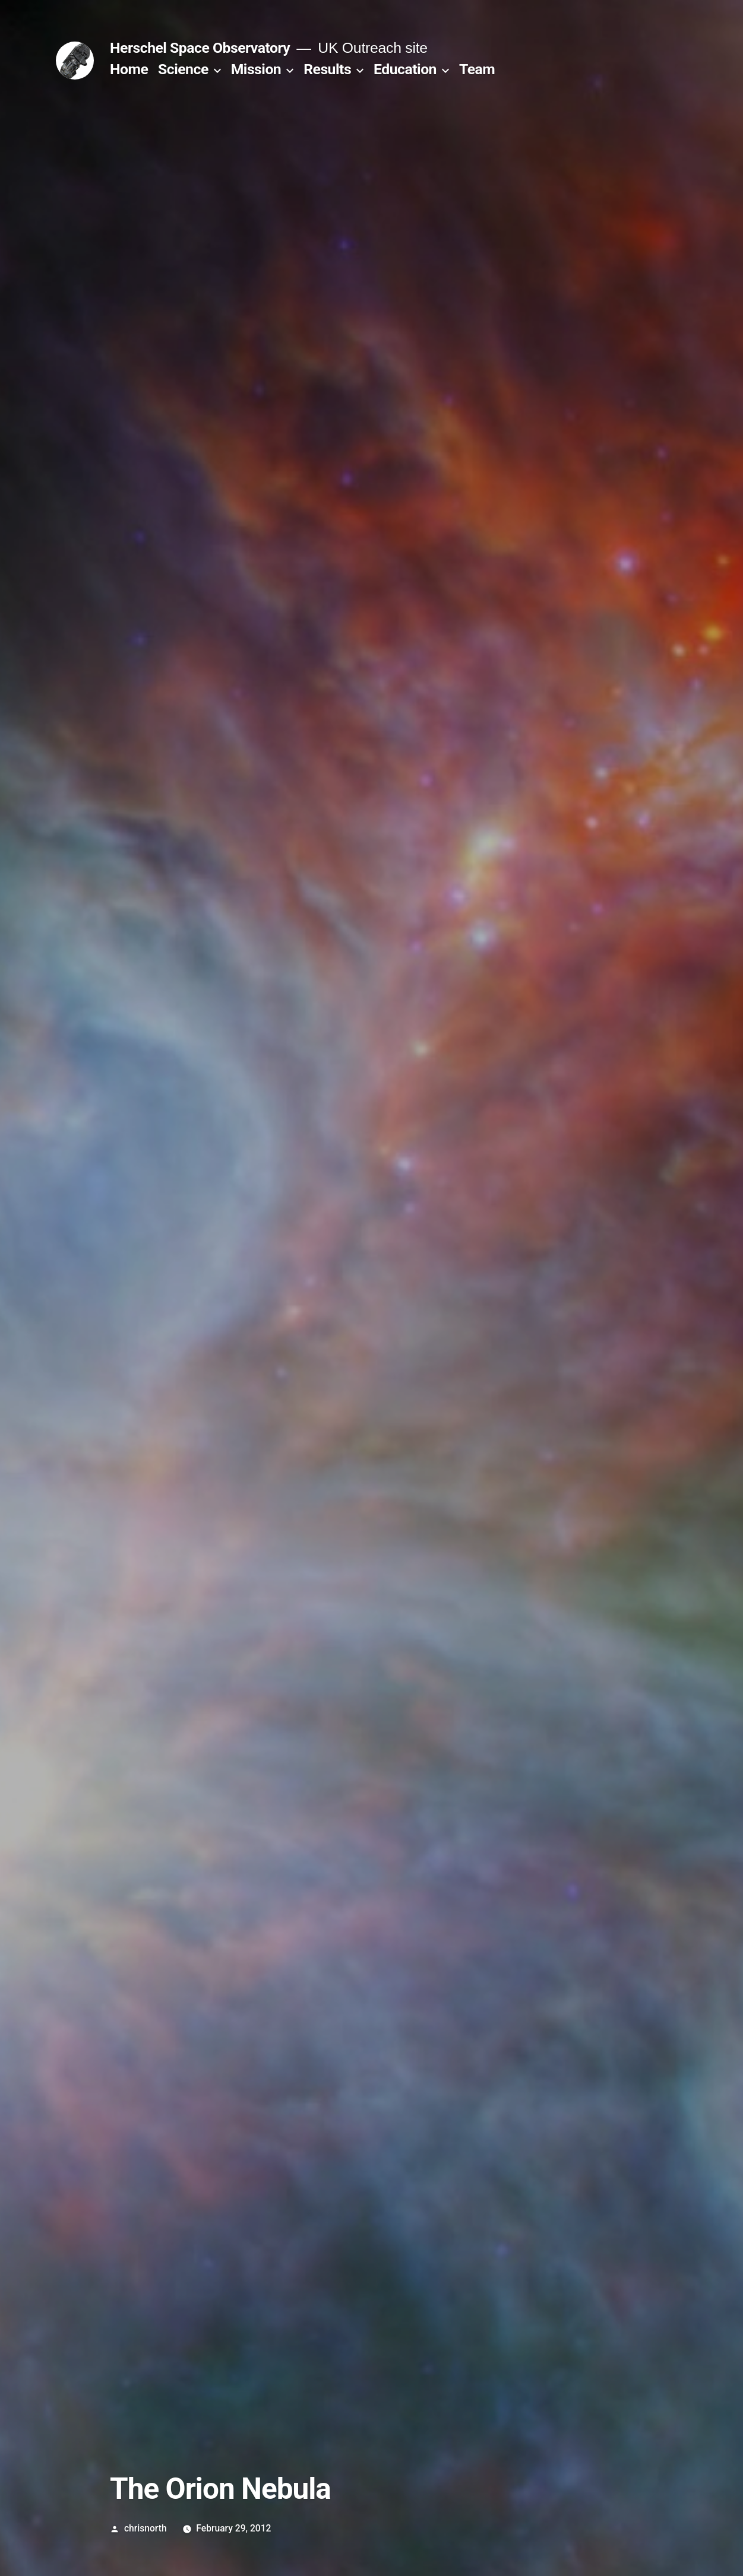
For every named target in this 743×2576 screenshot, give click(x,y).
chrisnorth (145, 2528)
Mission (256, 69)
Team (477, 69)
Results (327, 69)
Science (183, 69)
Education (405, 69)
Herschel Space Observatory (200, 47)
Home (129, 69)
